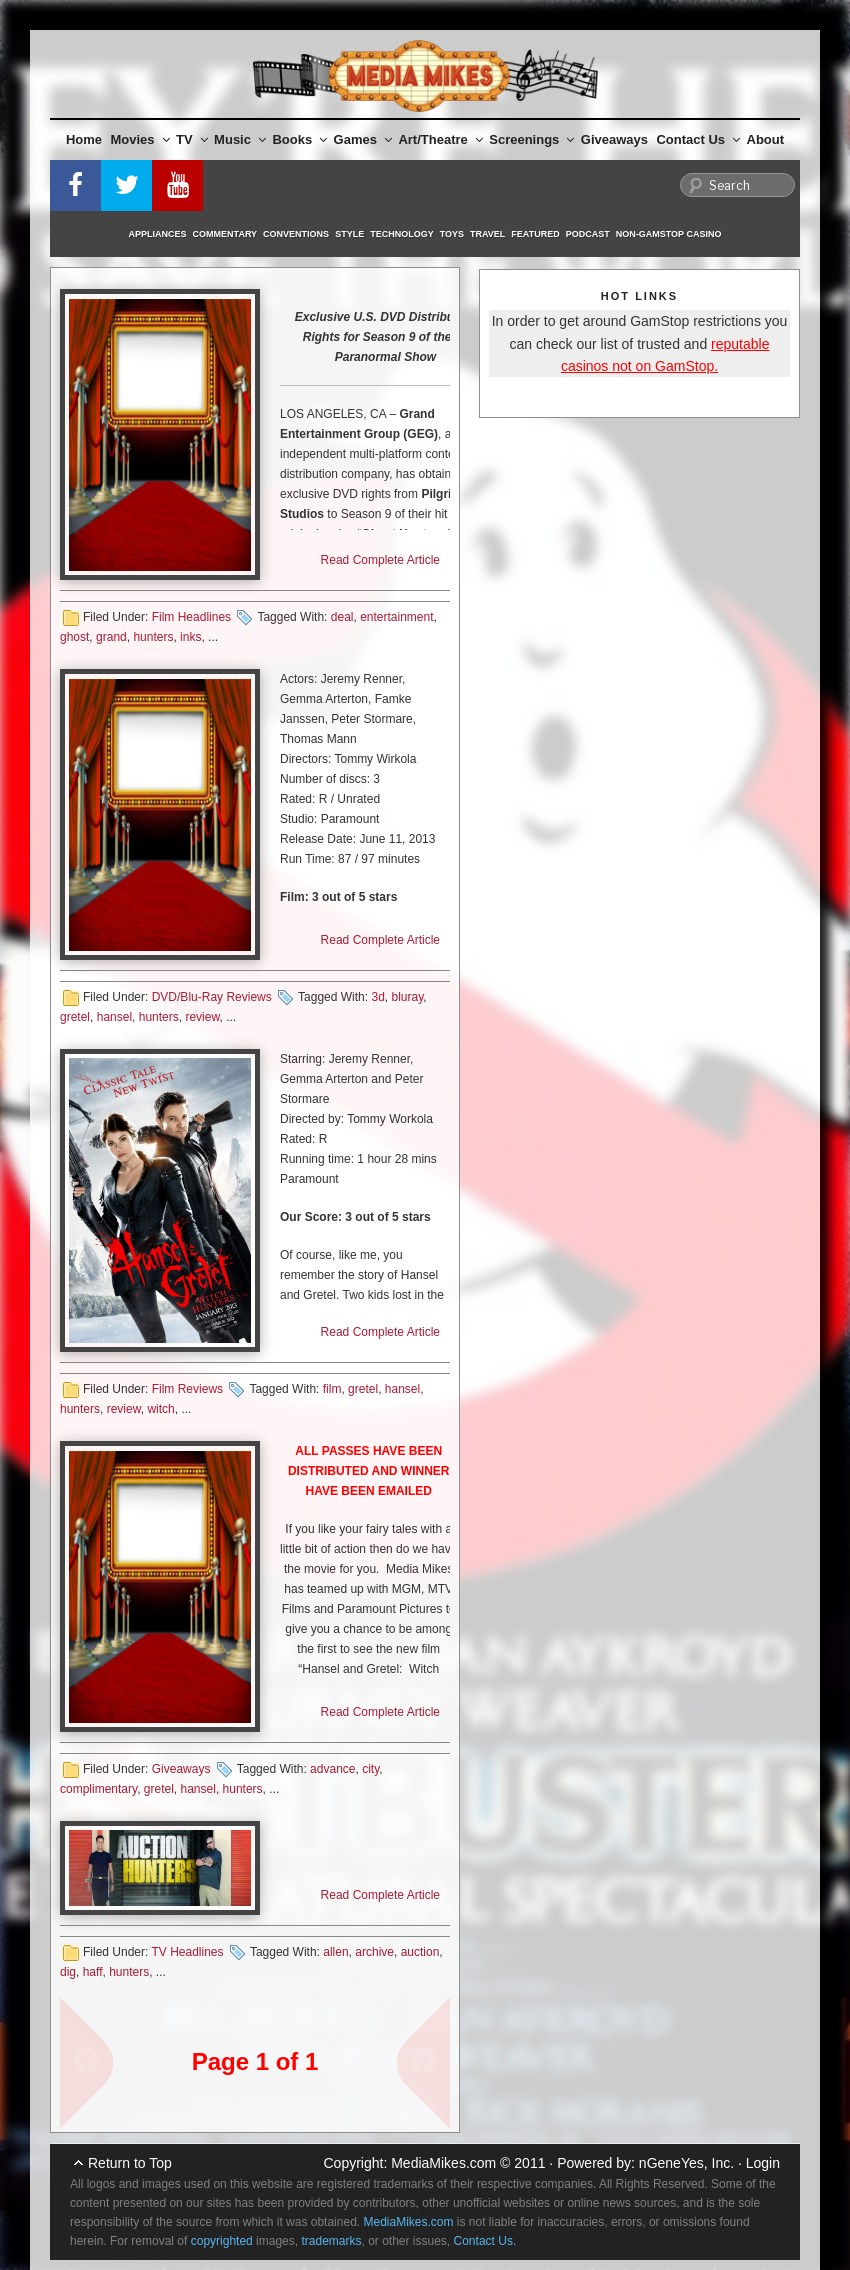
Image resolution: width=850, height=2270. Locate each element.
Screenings (531, 139)
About (766, 139)
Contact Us (698, 139)
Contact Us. (485, 2241)
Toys (452, 234)
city (370, 1769)
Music (240, 139)
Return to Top (130, 2163)
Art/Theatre (440, 139)
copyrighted (222, 2241)
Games (363, 139)
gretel (75, 1017)
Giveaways (614, 139)
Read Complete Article (380, 560)
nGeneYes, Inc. (686, 2163)
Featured (535, 234)
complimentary (98, 1789)
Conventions (296, 234)
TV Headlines (187, 1952)
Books (299, 139)
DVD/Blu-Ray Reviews (212, 997)
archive (374, 1952)
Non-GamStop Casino (669, 234)
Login (763, 2163)
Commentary (225, 234)
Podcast (588, 234)
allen (335, 1952)
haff (93, 1972)
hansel (114, 1017)
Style (349, 234)
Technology (402, 234)
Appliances (158, 234)
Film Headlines (191, 617)
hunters (153, 637)
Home (84, 139)
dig (68, 1972)
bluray (407, 997)
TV (192, 139)
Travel (487, 234)
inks (190, 637)
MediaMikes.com (443, 2163)
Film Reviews (187, 1389)
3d (377, 997)
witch (160, 1409)
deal (342, 617)
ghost (74, 637)
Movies (140, 139)
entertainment (396, 617)
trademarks (331, 2241)
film (332, 1389)
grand (111, 637)
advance (332, 1769)
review (202, 1017)
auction (420, 1952)
